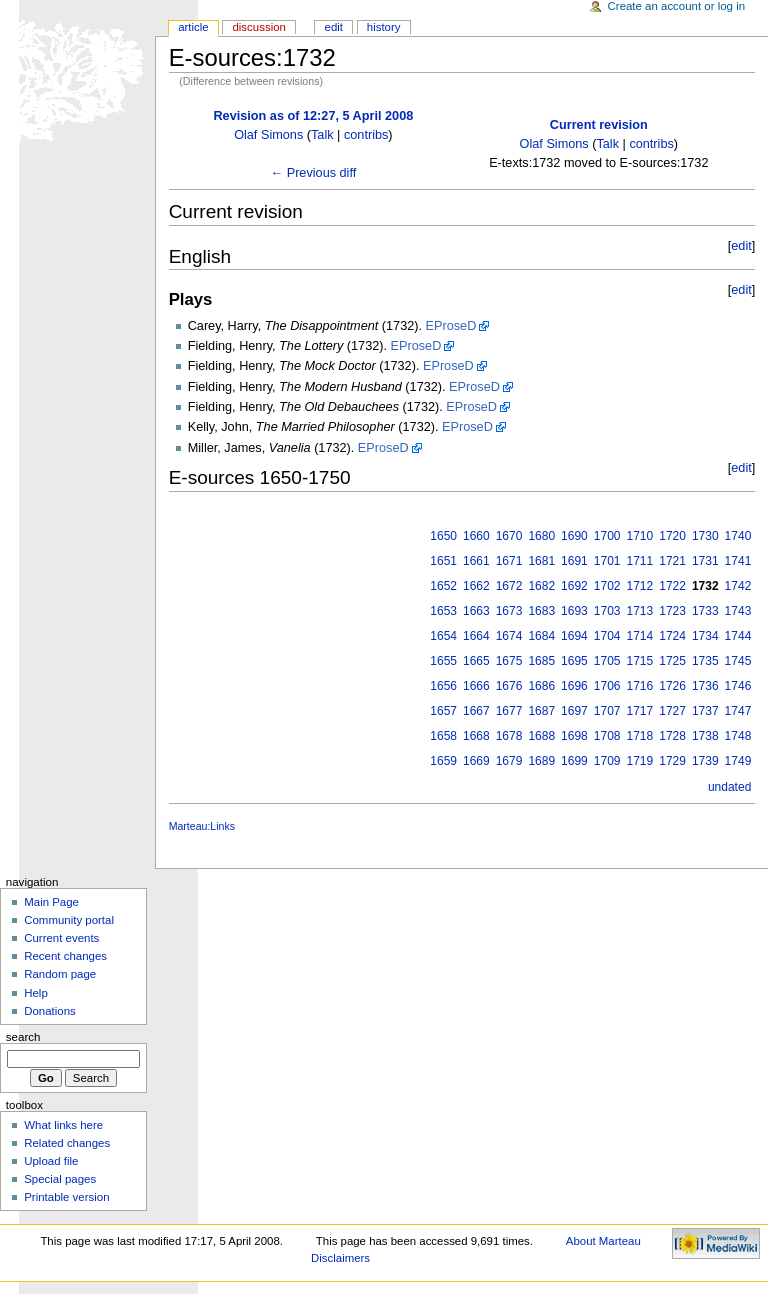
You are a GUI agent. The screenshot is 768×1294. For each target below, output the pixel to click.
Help (36, 993)
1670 (509, 536)
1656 (443, 686)
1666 (476, 686)
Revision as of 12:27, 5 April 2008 (313, 116)
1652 (443, 586)
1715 (640, 661)
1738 (705, 736)
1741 (738, 561)
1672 (509, 586)
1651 (443, 561)
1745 (738, 661)
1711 (640, 561)
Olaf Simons (268, 135)
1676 (509, 686)
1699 (574, 761)
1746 (738, 686)
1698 (574, 736)
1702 (607, 586)
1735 (705, 661)
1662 (476, 586)
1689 (541, 761)
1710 (640, 536)
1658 (443, 736)
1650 (443, 536)
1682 (541, 586)
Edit (334, 27)
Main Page (51, 902)
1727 (672, 711)
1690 (574, 536)
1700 (607, 536)
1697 (574, 711)
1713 (640, 611)
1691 (574, 561)
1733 (705, 611)
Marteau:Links (202, 826)
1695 (574, 661)
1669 (476, 761)
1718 (640, 736)
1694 (574, 636)
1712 (640, 586)
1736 (705, 686)
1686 (541, 686)
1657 (443, 711)
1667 (476, 711)
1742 (738, 586)
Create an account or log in (677, 6)
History (384, 27)
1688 (541, 736)
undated (729, 787)
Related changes (67, 1143)
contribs (366, 135)
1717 (640, 711)
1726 (672, 686)
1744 (738, 636)
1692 (574, 586)
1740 (738, 536)
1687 (541, 711)
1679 (509, 761)
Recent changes (65, 956)
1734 (705, 636)
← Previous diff (313, 173)
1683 (541, 611)
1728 (672, 736)
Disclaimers (340, 1258)
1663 (476, 611)
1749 (738, 761)
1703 (607, 611)
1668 (476, 736)
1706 (607, 686)
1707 (607, 711)
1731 (705, 561)
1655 (443, 661)
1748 (738, 736)
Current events (61, 938)
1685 (541, 661)
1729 (672, 761)
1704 (607, 636)
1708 (607, 736)
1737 (705, 711)
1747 (738, 711)
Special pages (60, 1179)
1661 (476, 561)
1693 (574, 611)
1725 (672, 661)
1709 (607, 761)
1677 (509, 711)
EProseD (451, 326)
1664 (476, 636)
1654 (443, 636)
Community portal (69, 920)
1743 (738, 611)
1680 (541, 536)
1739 (705, 761)
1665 (476, 661)
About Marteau (603, 1241)
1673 (509, 611)
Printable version (66, 1197)
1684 (541, 636)
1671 (509, 561)
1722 (672, 586)
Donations (50, 1011)
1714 (640, 636)
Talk (322, 135)
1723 (672, 611)
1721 (672, 561)
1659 (443, 761)
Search (23, 1037)
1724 (672, 636)
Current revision (599, 125)
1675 (509, 661)
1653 (443, 611)
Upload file (51, 1161)
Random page (60, 974)
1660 (476, 536)
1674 (509, 636)
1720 (672, 536)
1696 (574, 686)
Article (193, 27)
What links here (63, 1125)
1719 (640, 761)
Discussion (258, 27)
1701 (607, 561)
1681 (541, 561)
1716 (640, 686)
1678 (509, 736)
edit (741, 246)
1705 (607, 661)
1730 (705, 536)
